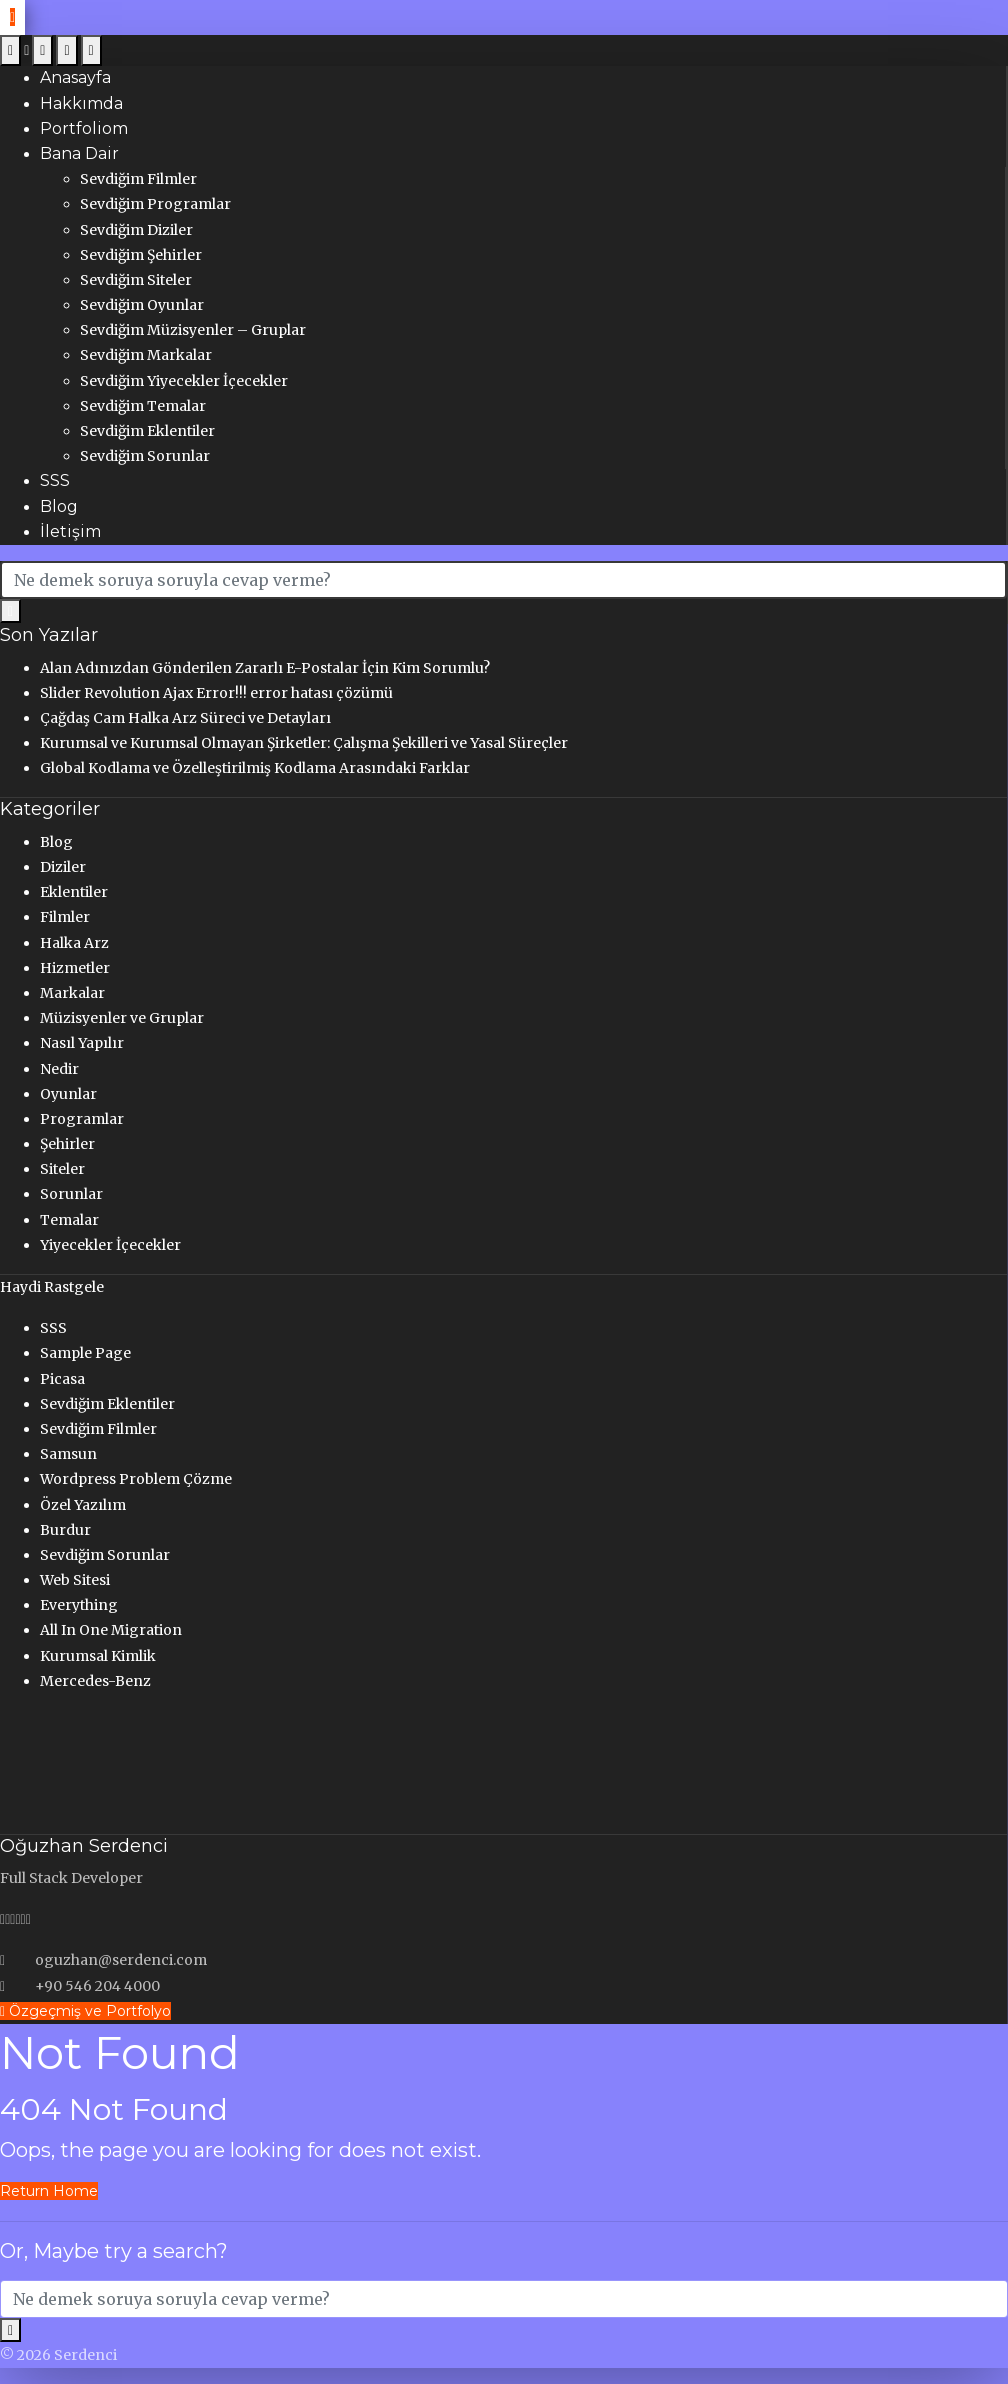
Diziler (63, 867)
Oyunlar (68, 1094)
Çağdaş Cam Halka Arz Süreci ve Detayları (185, 718)
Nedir (59, 1069)
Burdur (65, 1530)
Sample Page (85, 1353)
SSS (55, 480)
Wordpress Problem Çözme (136, 1479)
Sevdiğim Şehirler (141, 255)
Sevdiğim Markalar (146, 355)
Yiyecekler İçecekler (110, 1245)
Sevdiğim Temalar (143, 406)
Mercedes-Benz (95, 1681)
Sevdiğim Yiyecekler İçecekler (184, 381)
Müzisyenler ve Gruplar (122, 1018)
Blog (59, 506)
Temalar (69, 1220)
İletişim (70, 531)
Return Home (49, 2191)
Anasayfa (75, 77)
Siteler (62, 1169)
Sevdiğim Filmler (138, 179)
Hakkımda (81, 103)
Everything (79, 1605)
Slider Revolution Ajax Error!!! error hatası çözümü (216, 693)
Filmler (65, 917)
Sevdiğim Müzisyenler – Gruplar (193, 330)
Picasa (62, 1379)
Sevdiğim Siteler (136, 280)
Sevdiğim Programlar (155, 204)
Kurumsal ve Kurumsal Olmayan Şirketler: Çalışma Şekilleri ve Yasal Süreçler (304, 743)
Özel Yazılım (83, 1505)
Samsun (68, 1454)
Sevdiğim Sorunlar (145, 456)
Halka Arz (74, 943)
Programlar (82, 1119)
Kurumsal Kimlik (98, 1656)
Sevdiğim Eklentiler (147, 431)
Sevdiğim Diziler (136, 230)
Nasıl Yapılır (82, 1043)
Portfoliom (84, 128)
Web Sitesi (75, 1580)
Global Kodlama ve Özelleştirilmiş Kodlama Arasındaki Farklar (255, 768)
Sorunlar (71, 1194)
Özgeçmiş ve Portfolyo (85, 2011)
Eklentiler (74, 892)
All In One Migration (111, 1630)
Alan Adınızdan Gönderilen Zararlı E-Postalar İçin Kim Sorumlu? (265, 668)
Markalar (72, 993)
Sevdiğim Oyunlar (142, 305)
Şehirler (67, 1144)
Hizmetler (75, 968)
